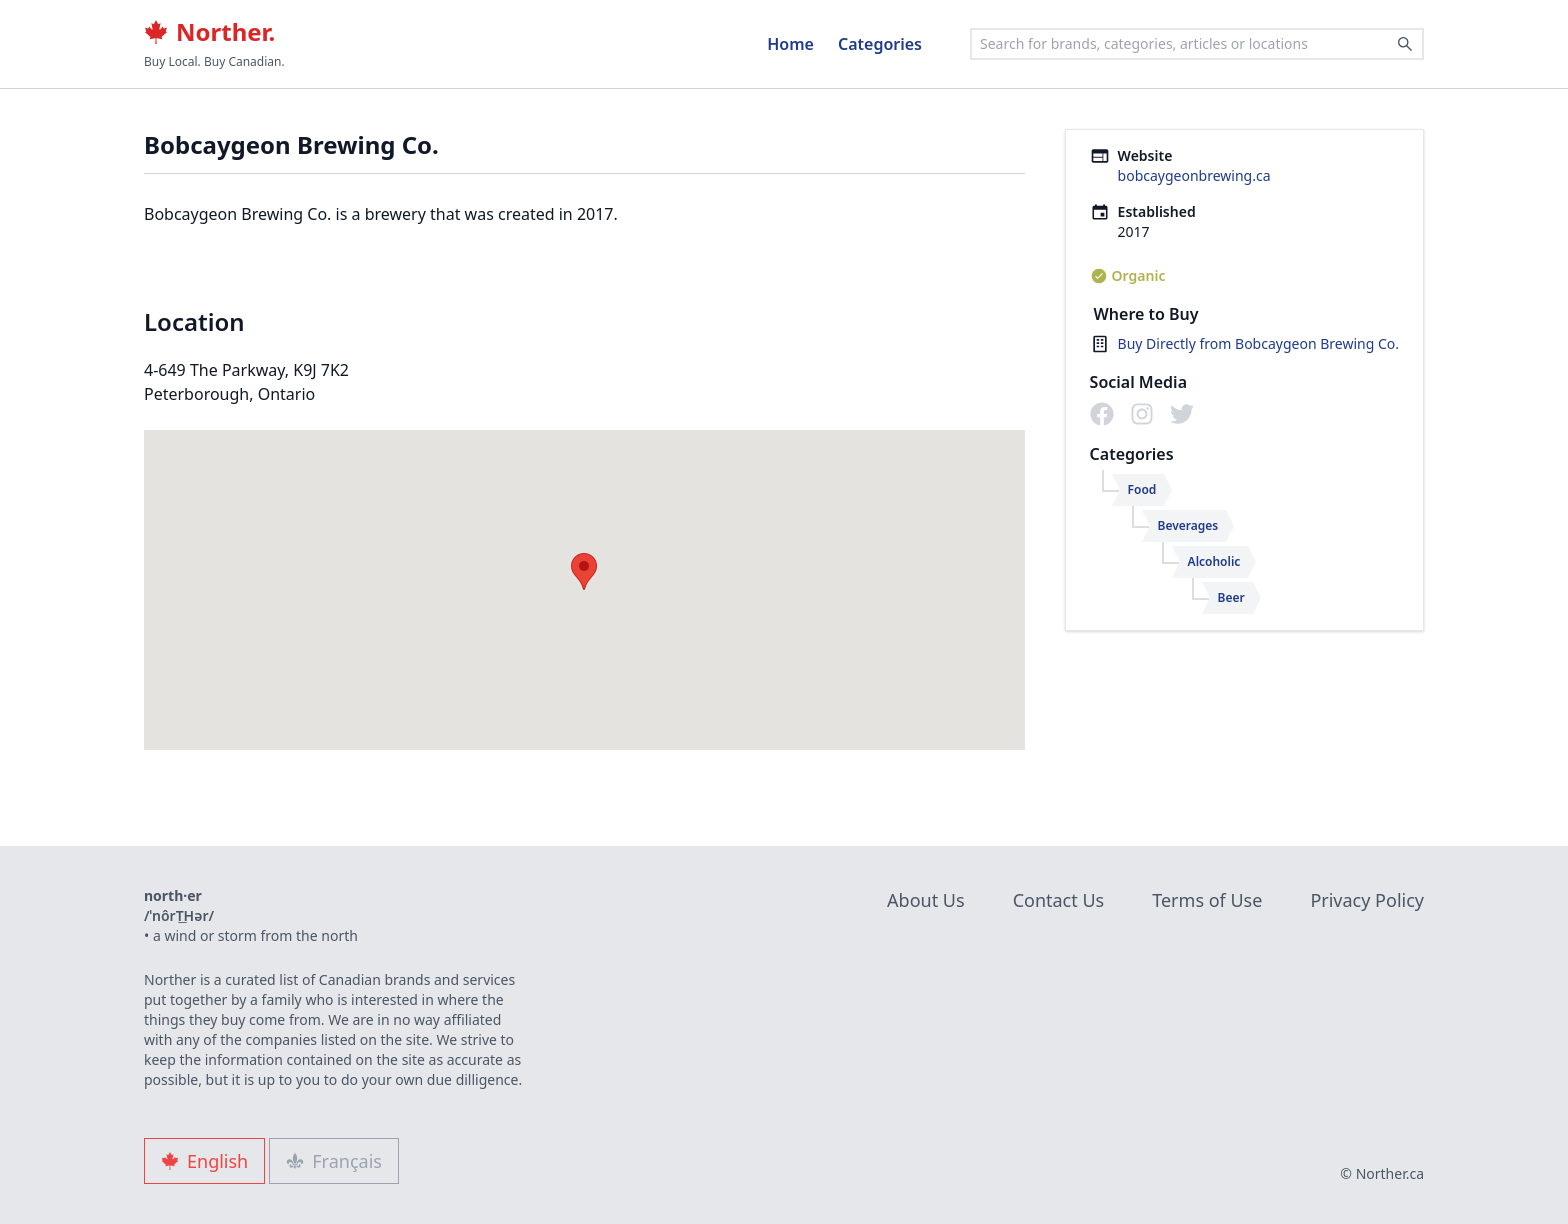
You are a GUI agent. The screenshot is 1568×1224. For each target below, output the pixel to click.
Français (334, 1161)
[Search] (1405, 44)
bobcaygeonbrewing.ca (1194, 175)
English (204, 1161)
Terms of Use (1207, 900)
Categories (880, 44)
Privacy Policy (1367, 900)
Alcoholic (1214, 561)
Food (1142, 489)
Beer (1231, 597)
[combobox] (1197, 44)
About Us (926, 900)
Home (790, 44)
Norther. (209, 32)
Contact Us (1059, 900)
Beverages (1188, 525)
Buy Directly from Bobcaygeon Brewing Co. (1258, 343)
